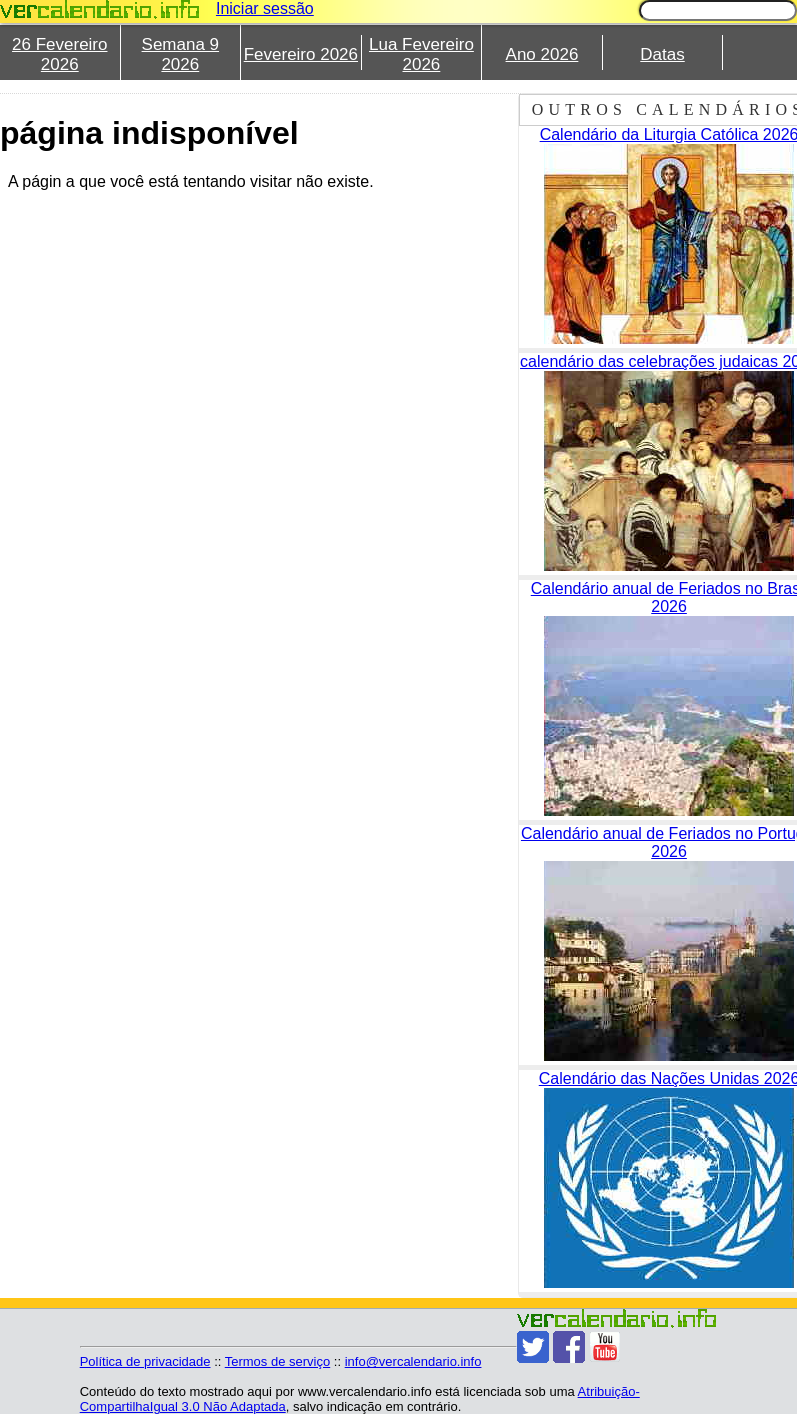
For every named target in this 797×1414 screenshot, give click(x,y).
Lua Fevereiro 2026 (421, 54)
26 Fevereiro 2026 (59, 54)
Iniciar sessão (265, 8)
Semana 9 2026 (181, 54)
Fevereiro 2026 (301, 54)
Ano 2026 (542, 54)
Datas (662, 54)
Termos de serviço (277, 1361)
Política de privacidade (145, 1361)
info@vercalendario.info (413, 1361)
